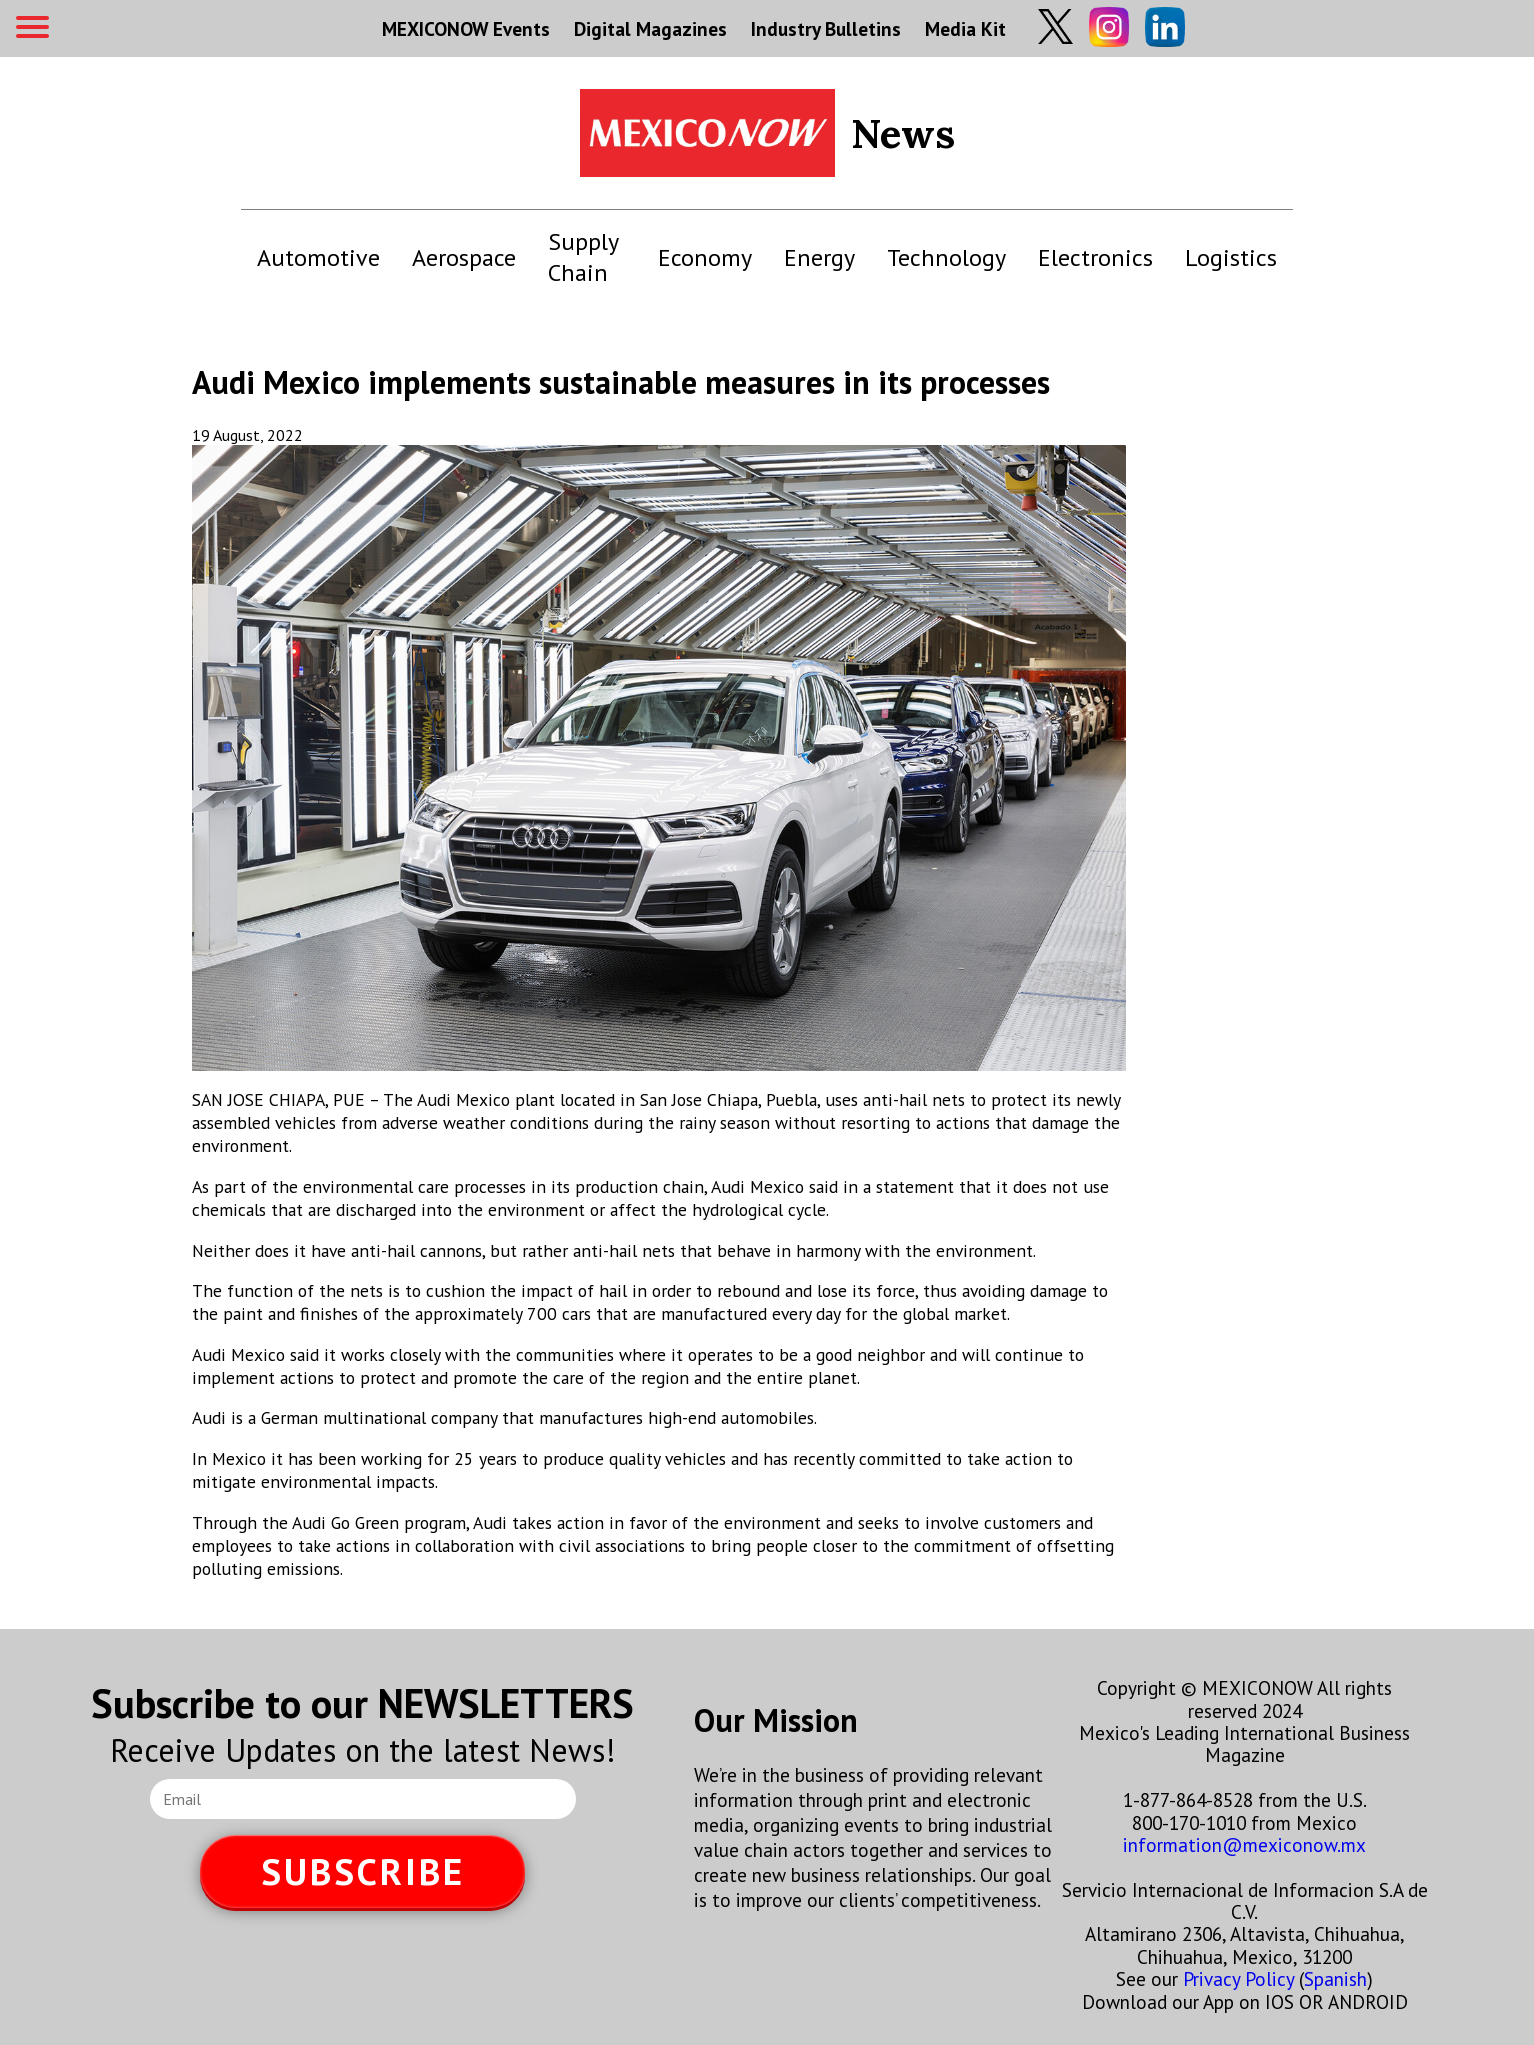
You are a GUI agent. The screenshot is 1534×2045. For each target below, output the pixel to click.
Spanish (1335, 1978)
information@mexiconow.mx (1244, 1844)
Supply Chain (583, 257)
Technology (946, 257)
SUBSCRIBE (363, 1871)
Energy (819, 257)
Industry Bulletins (826, 28)
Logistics (1231, 257)
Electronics (1095, 257)
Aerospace (464, 257)
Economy (705, 257)
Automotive (318, 257)
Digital (650, 28)
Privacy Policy (1238, 1978)
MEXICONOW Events (466, 28)
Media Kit (965, 28)
